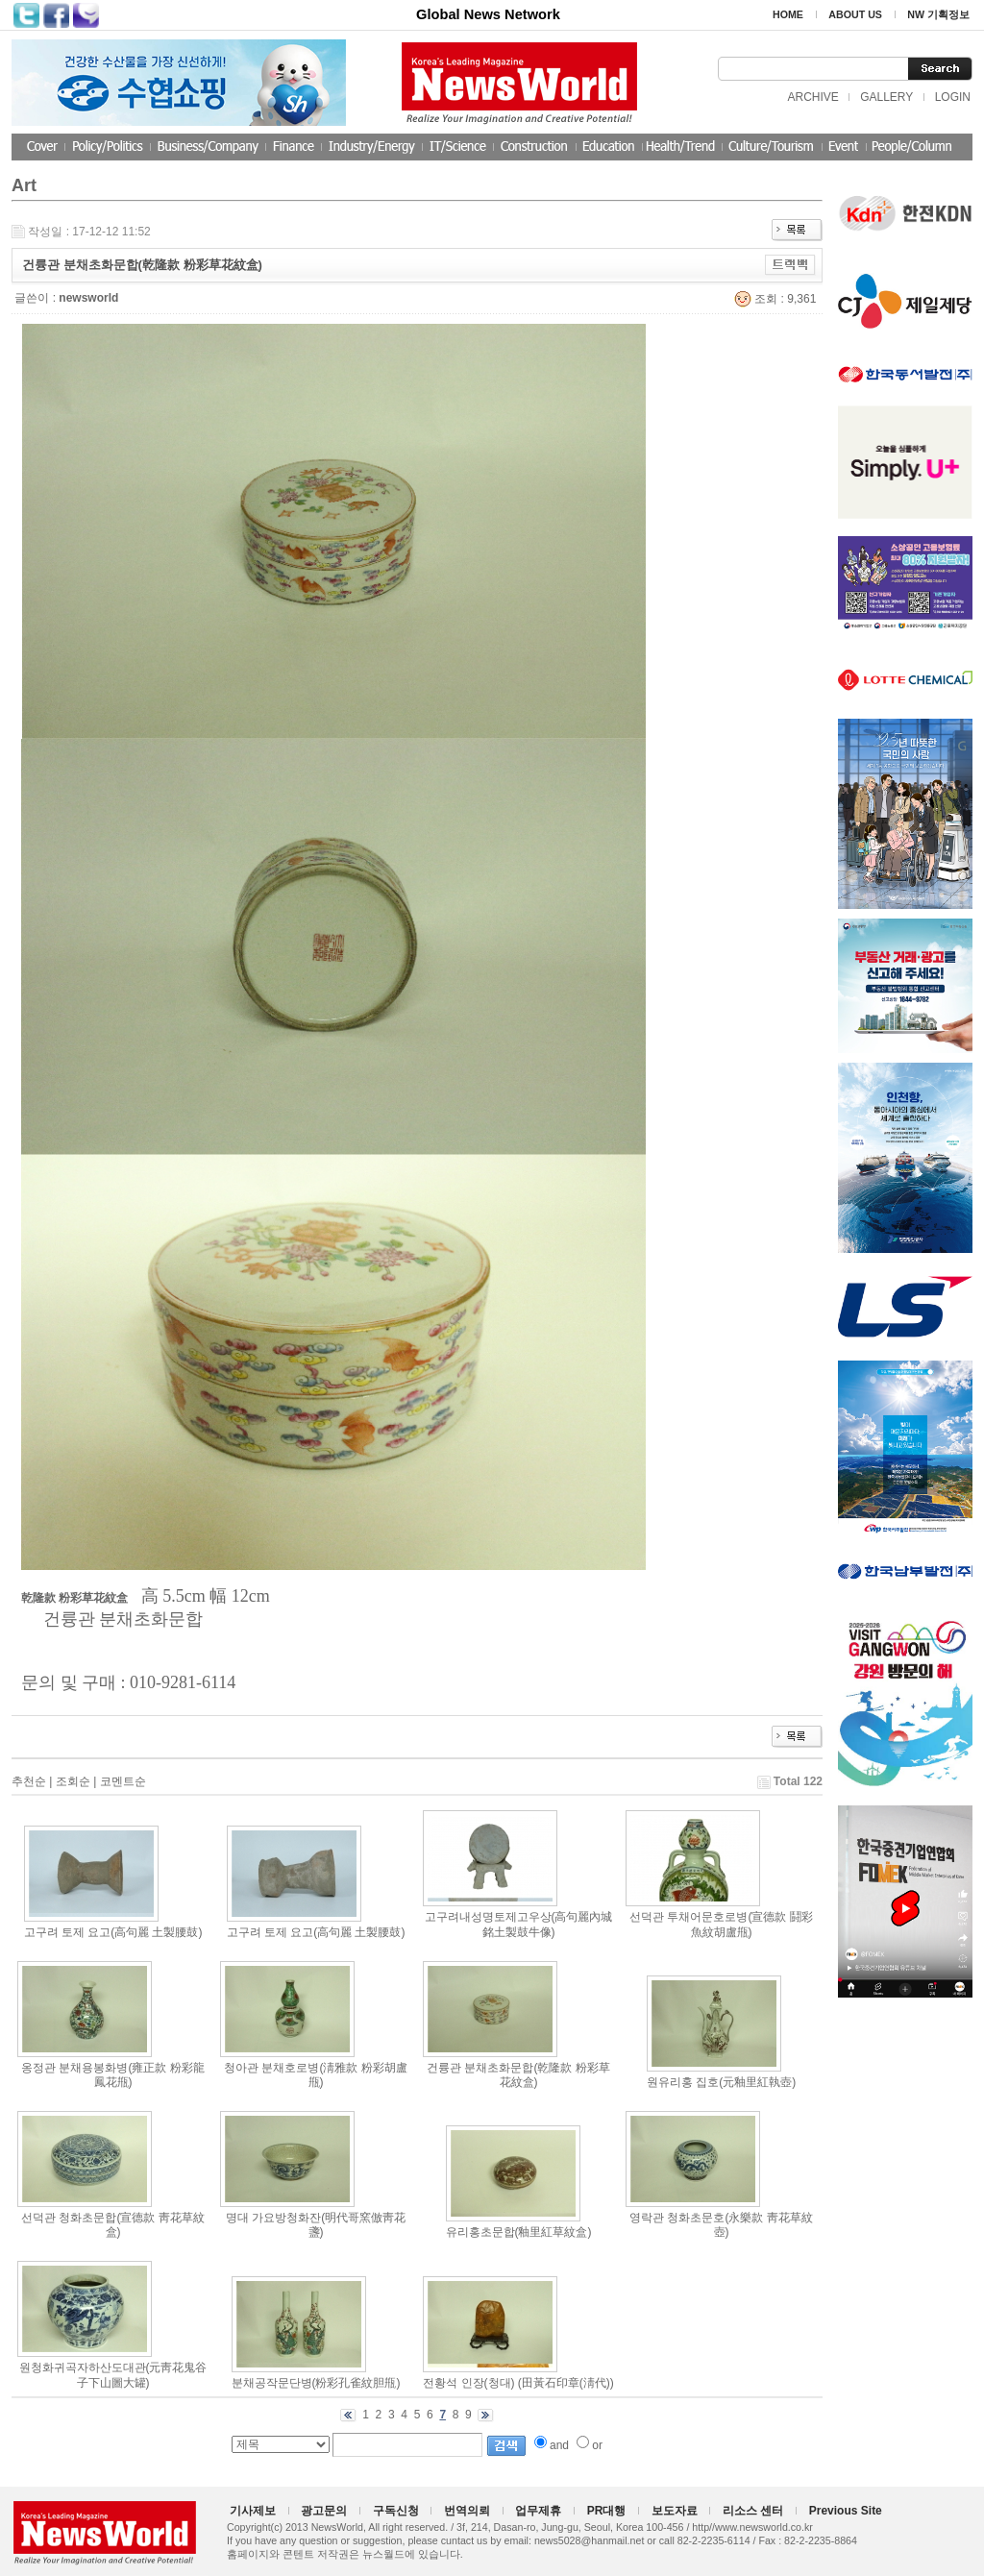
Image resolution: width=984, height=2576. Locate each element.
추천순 (29, 1781)
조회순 (73, 1781)
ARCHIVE (812, 97)
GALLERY (886, 97)
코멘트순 (123, 1781)
